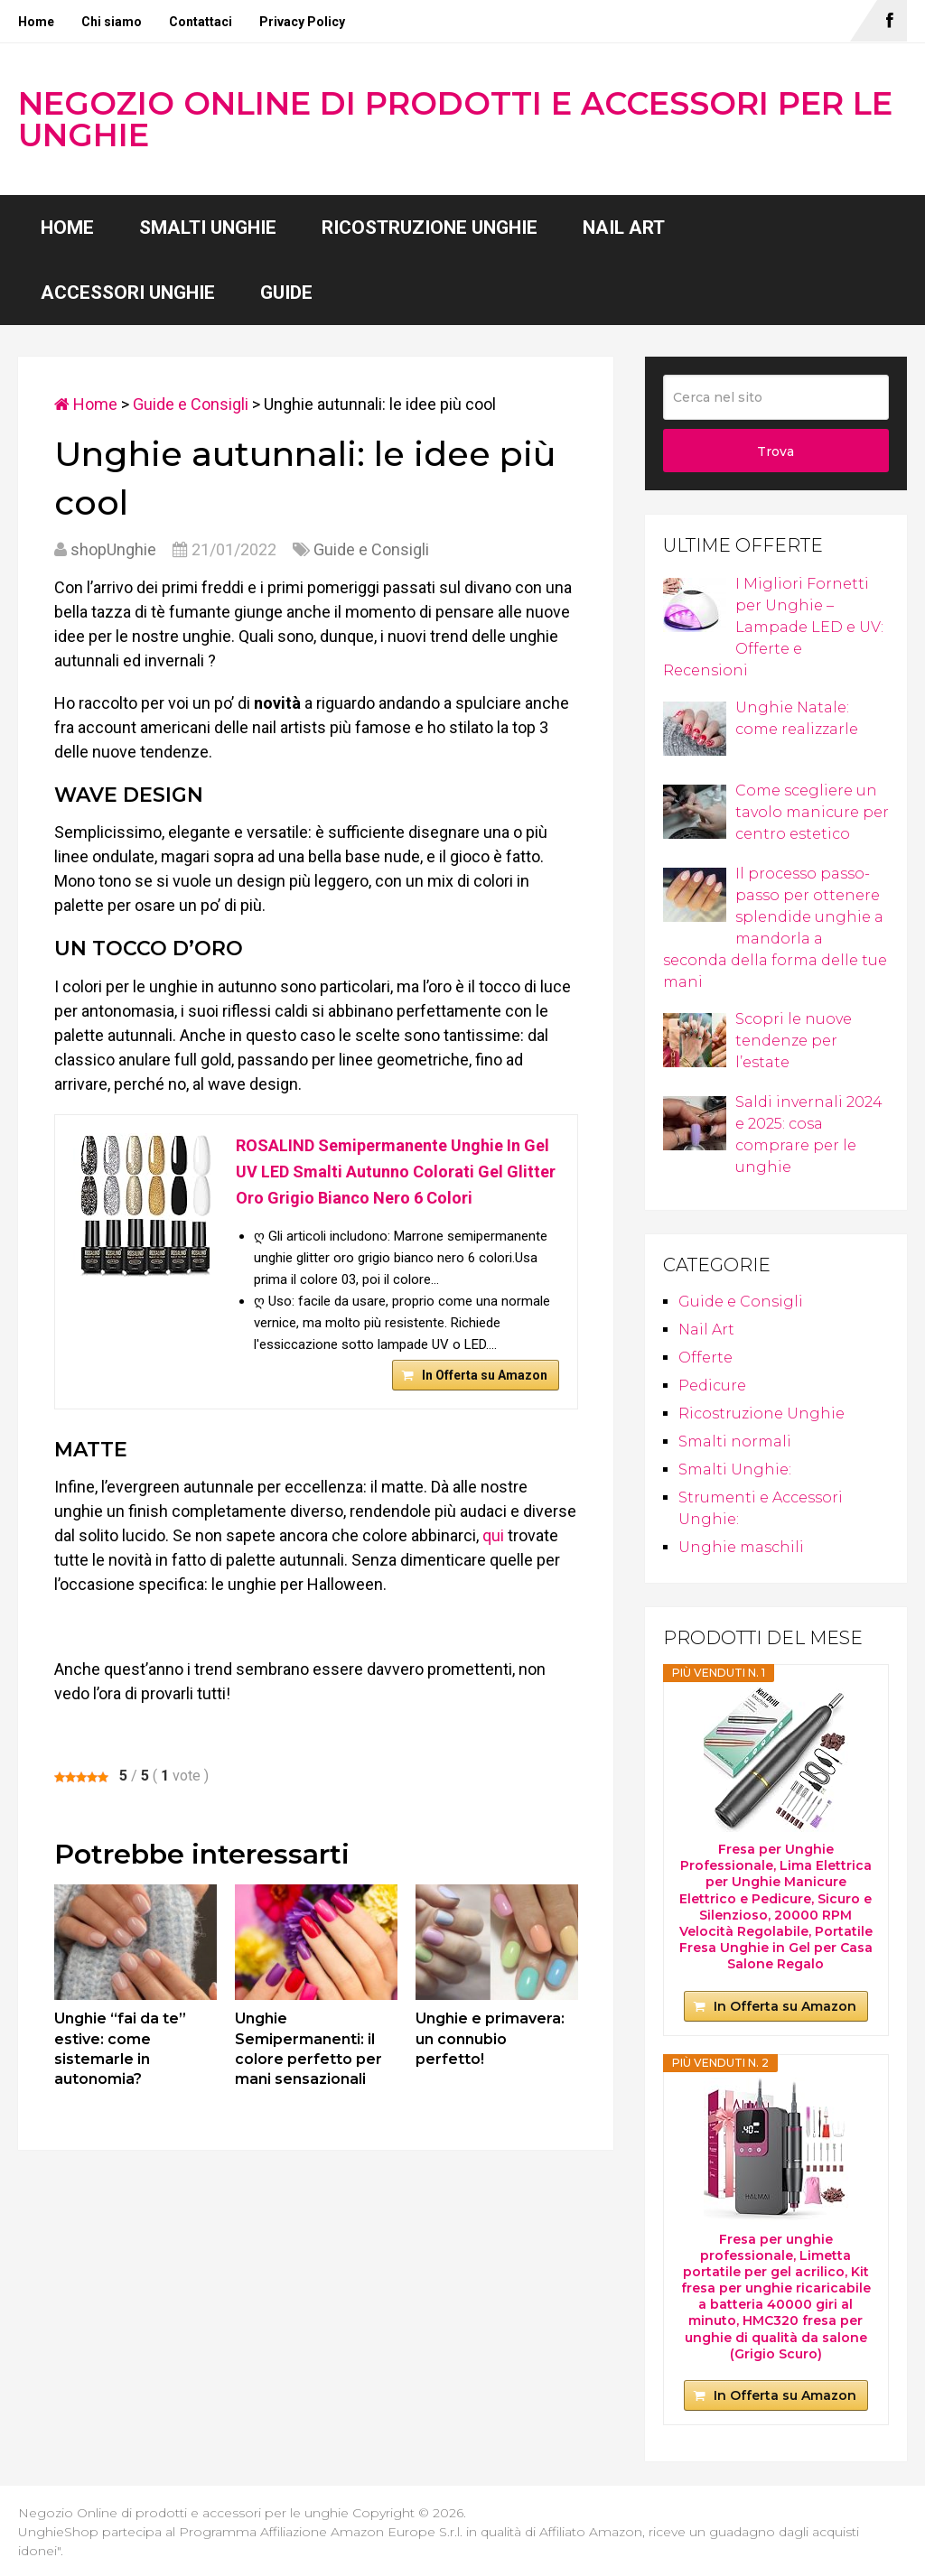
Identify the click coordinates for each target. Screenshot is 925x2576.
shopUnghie (113, 549)
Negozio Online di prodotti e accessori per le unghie (455, 119)
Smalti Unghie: (734, 1469)
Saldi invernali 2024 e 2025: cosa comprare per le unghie (773, 1134)
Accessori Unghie (128, 292)
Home (36, 21)
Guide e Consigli (190, 404)
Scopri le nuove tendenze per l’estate (757, 1040)
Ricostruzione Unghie (429, 227)
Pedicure (712, 1385)
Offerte (705, 1357)
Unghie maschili (741, 1547)
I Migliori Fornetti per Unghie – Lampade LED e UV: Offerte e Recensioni (773, 627)
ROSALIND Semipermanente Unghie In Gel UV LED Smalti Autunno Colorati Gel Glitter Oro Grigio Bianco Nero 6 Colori (396, 1171)
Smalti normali (734, 1441)
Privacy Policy (302, 21)
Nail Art (624, 227)
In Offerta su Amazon (484, 1375)
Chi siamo (111, 21)
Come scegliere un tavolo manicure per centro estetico (776, 812)
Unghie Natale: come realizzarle (760, 719)
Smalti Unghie (207, 227)
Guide (286, 292)
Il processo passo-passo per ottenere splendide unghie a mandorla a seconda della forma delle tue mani (775, 927)
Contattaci (200, 21)
